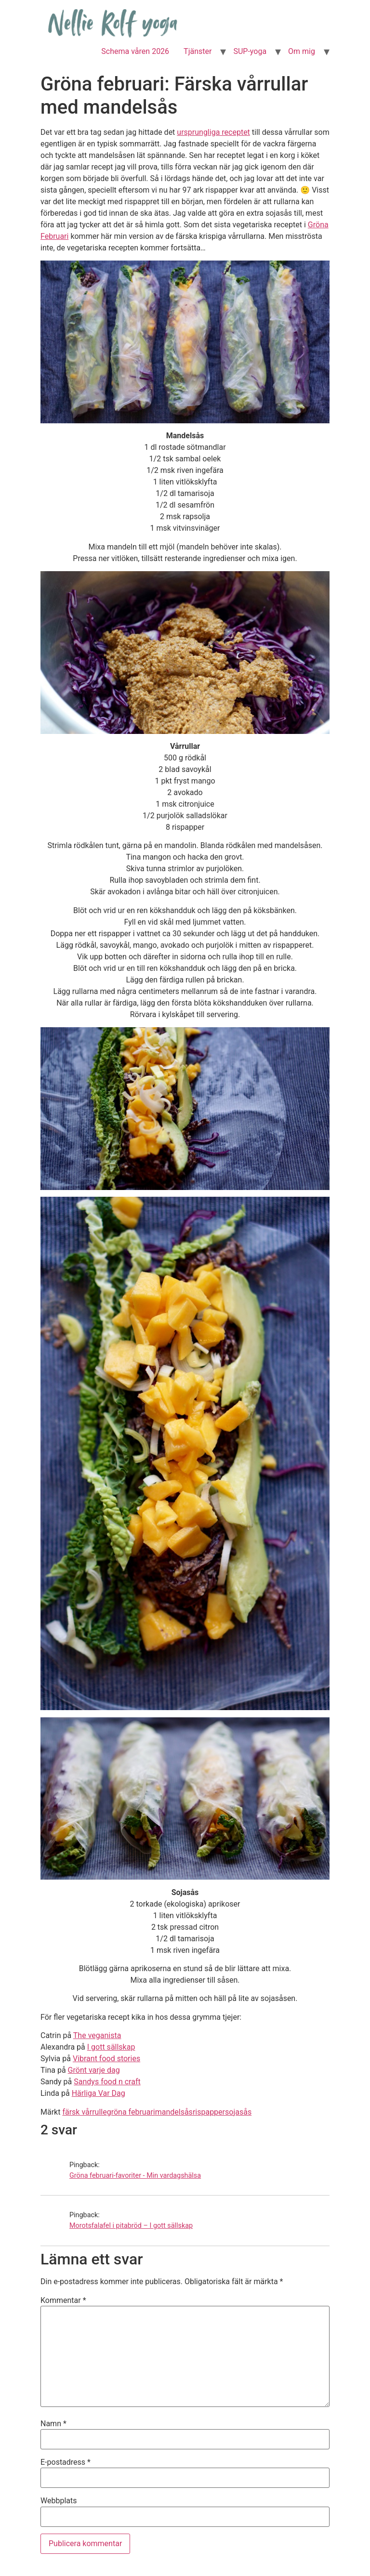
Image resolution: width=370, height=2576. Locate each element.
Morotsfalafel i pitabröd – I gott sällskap (131, 2226)
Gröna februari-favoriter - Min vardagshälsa (135, 2175)
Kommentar (63, 2300)
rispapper (209, 2112)
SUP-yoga (249, 51)
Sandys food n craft (107, 2081)
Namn (53, 2424)
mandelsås (174, 2112)
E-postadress (65, 2462)
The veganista (97, 2035)
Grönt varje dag (94, 2070)
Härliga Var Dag (98, 2093)
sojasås (238, 2112)
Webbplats (58, 2501)
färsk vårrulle (84, 2112)
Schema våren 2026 (135, 51)
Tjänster (197, 51)
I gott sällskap (111, 2047)
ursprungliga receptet (213, 132)
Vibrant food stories (106, 2058)
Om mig (301, 51)
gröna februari (131, 2112)
